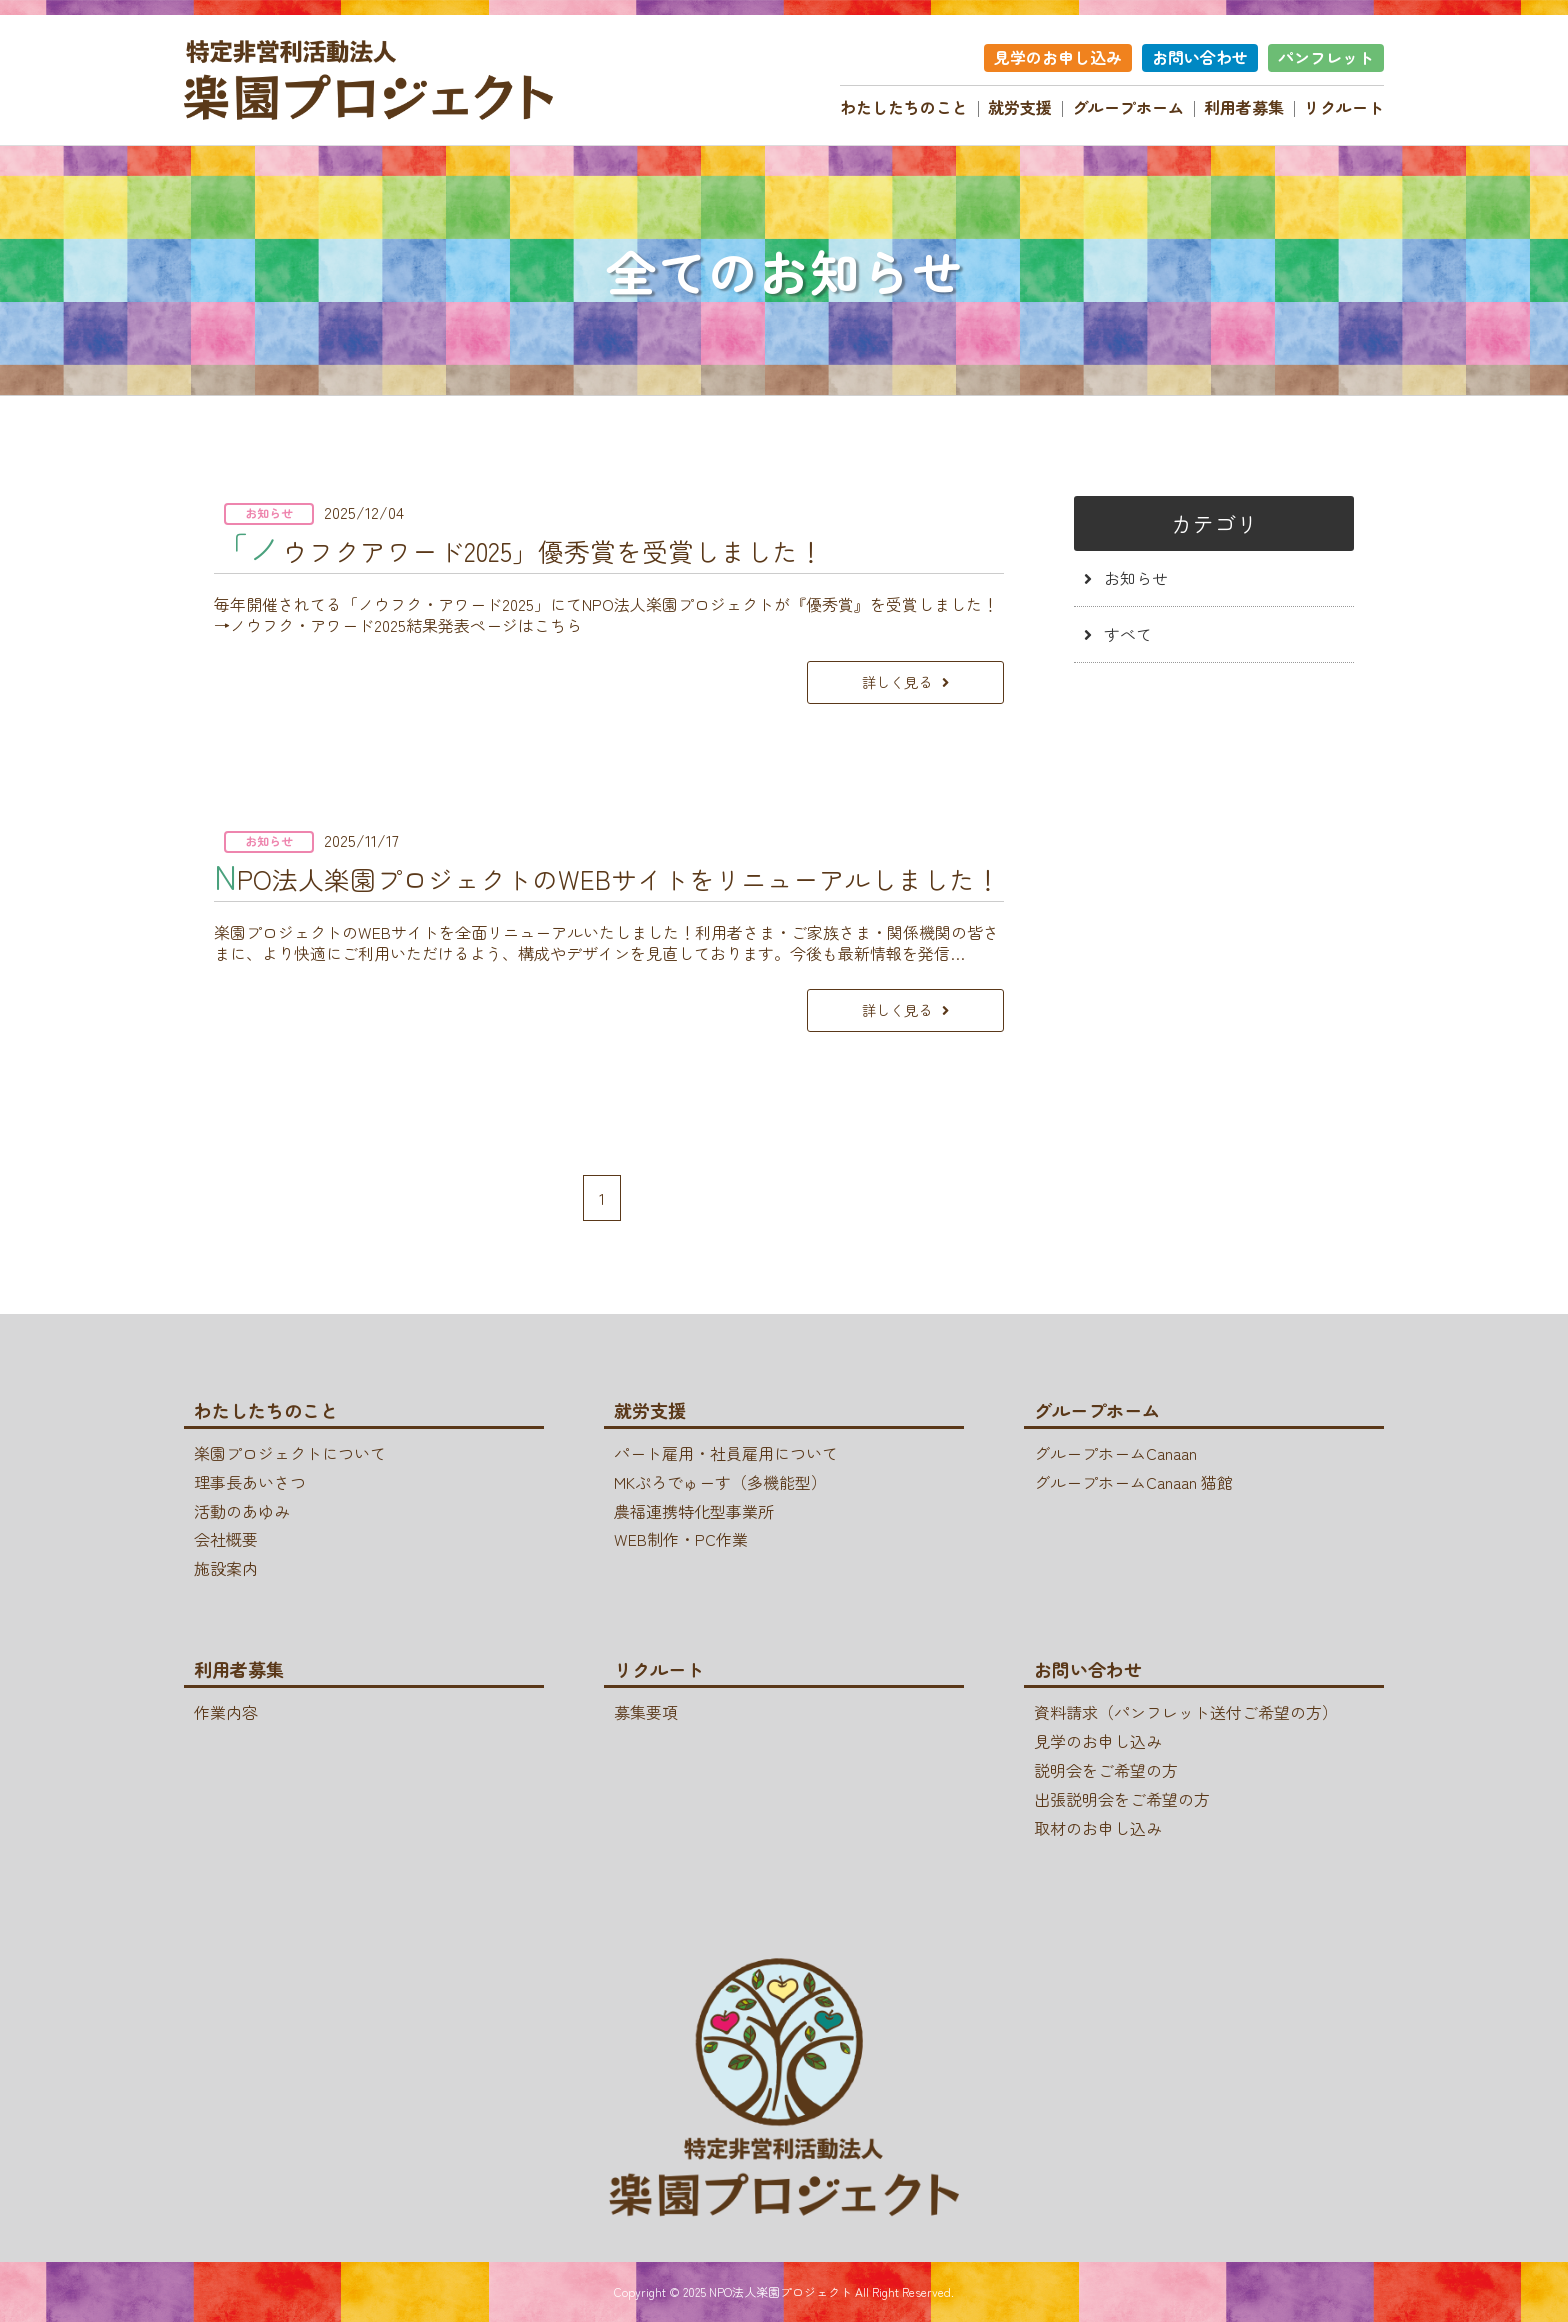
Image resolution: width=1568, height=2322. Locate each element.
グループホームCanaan (1115, 1453)
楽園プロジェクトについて (290, 1453)
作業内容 (226, 1712)
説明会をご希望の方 (1106, 1770)
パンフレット (1326, 57)
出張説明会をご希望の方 (1122, 1799)
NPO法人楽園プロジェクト (780, 2291)
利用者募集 (1244, 107)
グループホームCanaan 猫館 (1133, 1482)
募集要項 (646, 1712)
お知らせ (1136, 578)
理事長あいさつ (250, 1482)
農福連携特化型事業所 (694, 1511)
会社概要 (226, 1539)
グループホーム (1128, 107)
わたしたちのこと (904, 107)
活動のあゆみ (242, 1511)
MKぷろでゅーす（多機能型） (720, 1482)
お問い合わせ (1200, 57)
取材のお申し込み (1098, 1828)
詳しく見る (897, 681)
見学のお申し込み (1058, 57)
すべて (1128, 634)
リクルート (1344, 107)
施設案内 (226, 1568)
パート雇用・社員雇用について (726, 1453)
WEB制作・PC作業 (681, 1539)
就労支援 (1020, 107)
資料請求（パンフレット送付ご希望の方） (1186, 1712)
